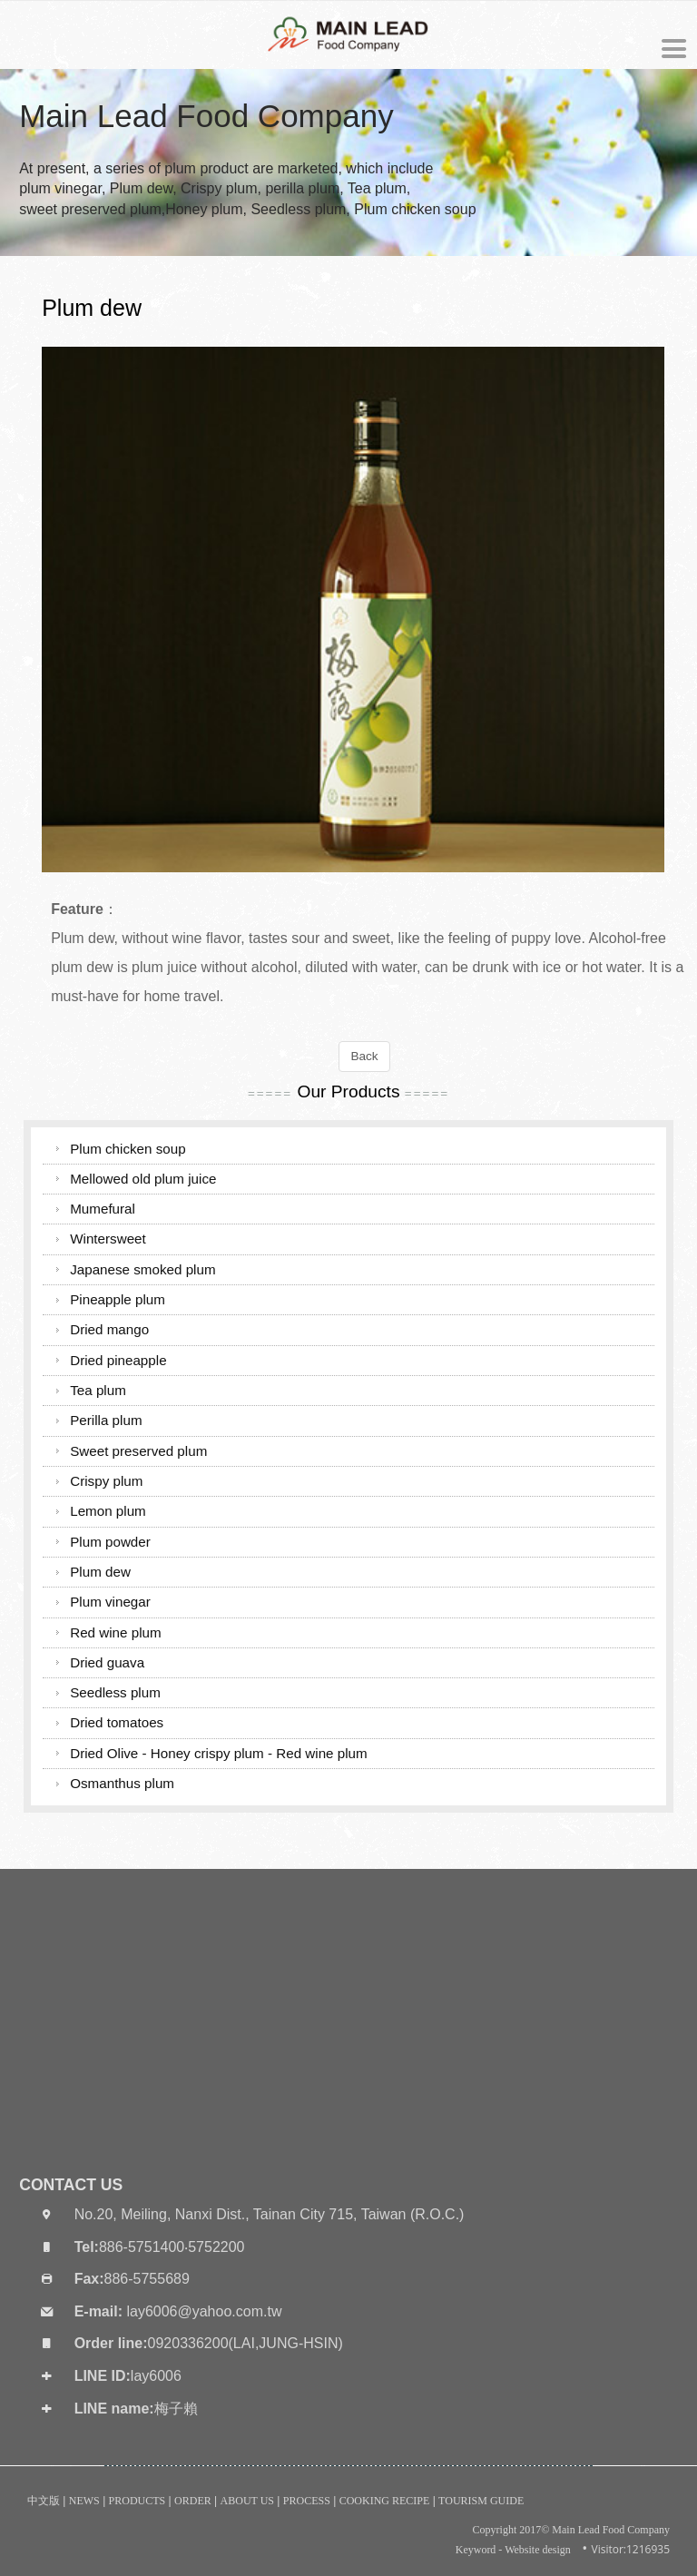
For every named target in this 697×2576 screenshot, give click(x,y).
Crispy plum (106, 1481)
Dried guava (107, 1662)
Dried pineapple (118, 1360)
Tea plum (98, 1390)
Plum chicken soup (127, 1148)
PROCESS (306, 2500)
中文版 (43, 2500)
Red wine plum (115, 1632)
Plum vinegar (110, 1601)
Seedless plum (115, 1692)
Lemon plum (108, 1511)
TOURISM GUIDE (481, 2500)
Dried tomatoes (116, 1722)
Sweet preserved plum (138, 1451)
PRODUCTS (137, 2500)
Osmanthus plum (122, 1783)
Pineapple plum (117, 1299)
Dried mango (109, 1329)
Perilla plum (106, 1420)
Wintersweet (108, 1238)
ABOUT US (247, 2500)
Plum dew (100, 1571)
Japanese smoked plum (142, 1269)
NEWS (84, 2500)
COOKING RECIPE (384, 2500)
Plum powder (110, 1541)
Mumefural (102, 1208)
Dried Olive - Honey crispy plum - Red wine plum (218, 1753)
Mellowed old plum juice (143, 1178)
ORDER (192, 2500)
